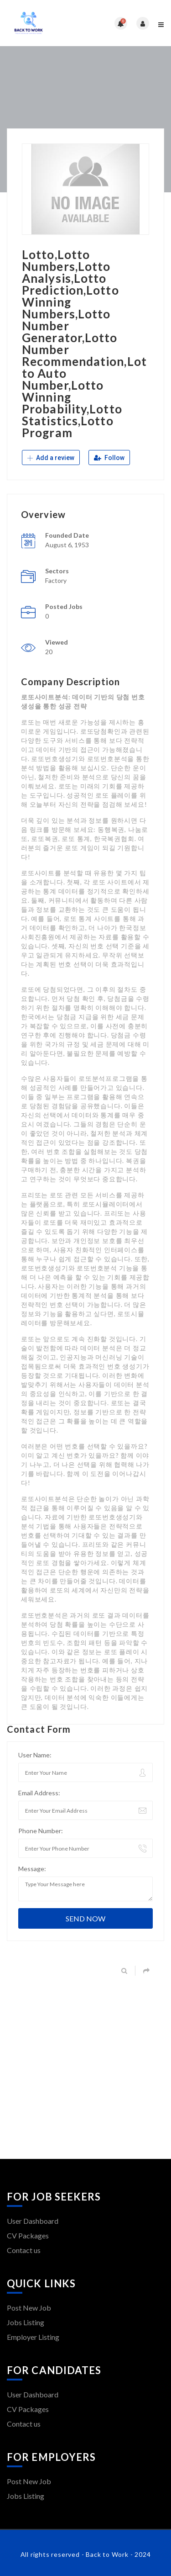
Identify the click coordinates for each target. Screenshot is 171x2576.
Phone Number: (40, 1831)
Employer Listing (33, 2337)
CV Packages (28, 2235)
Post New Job (29, 2307)
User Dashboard (32, 2220)
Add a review (50, 457)
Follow (109, 457)
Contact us (24, 2250)
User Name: (35, 1755)
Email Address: (39, 1793)
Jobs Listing (25, 2322)
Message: (32, 1868)
